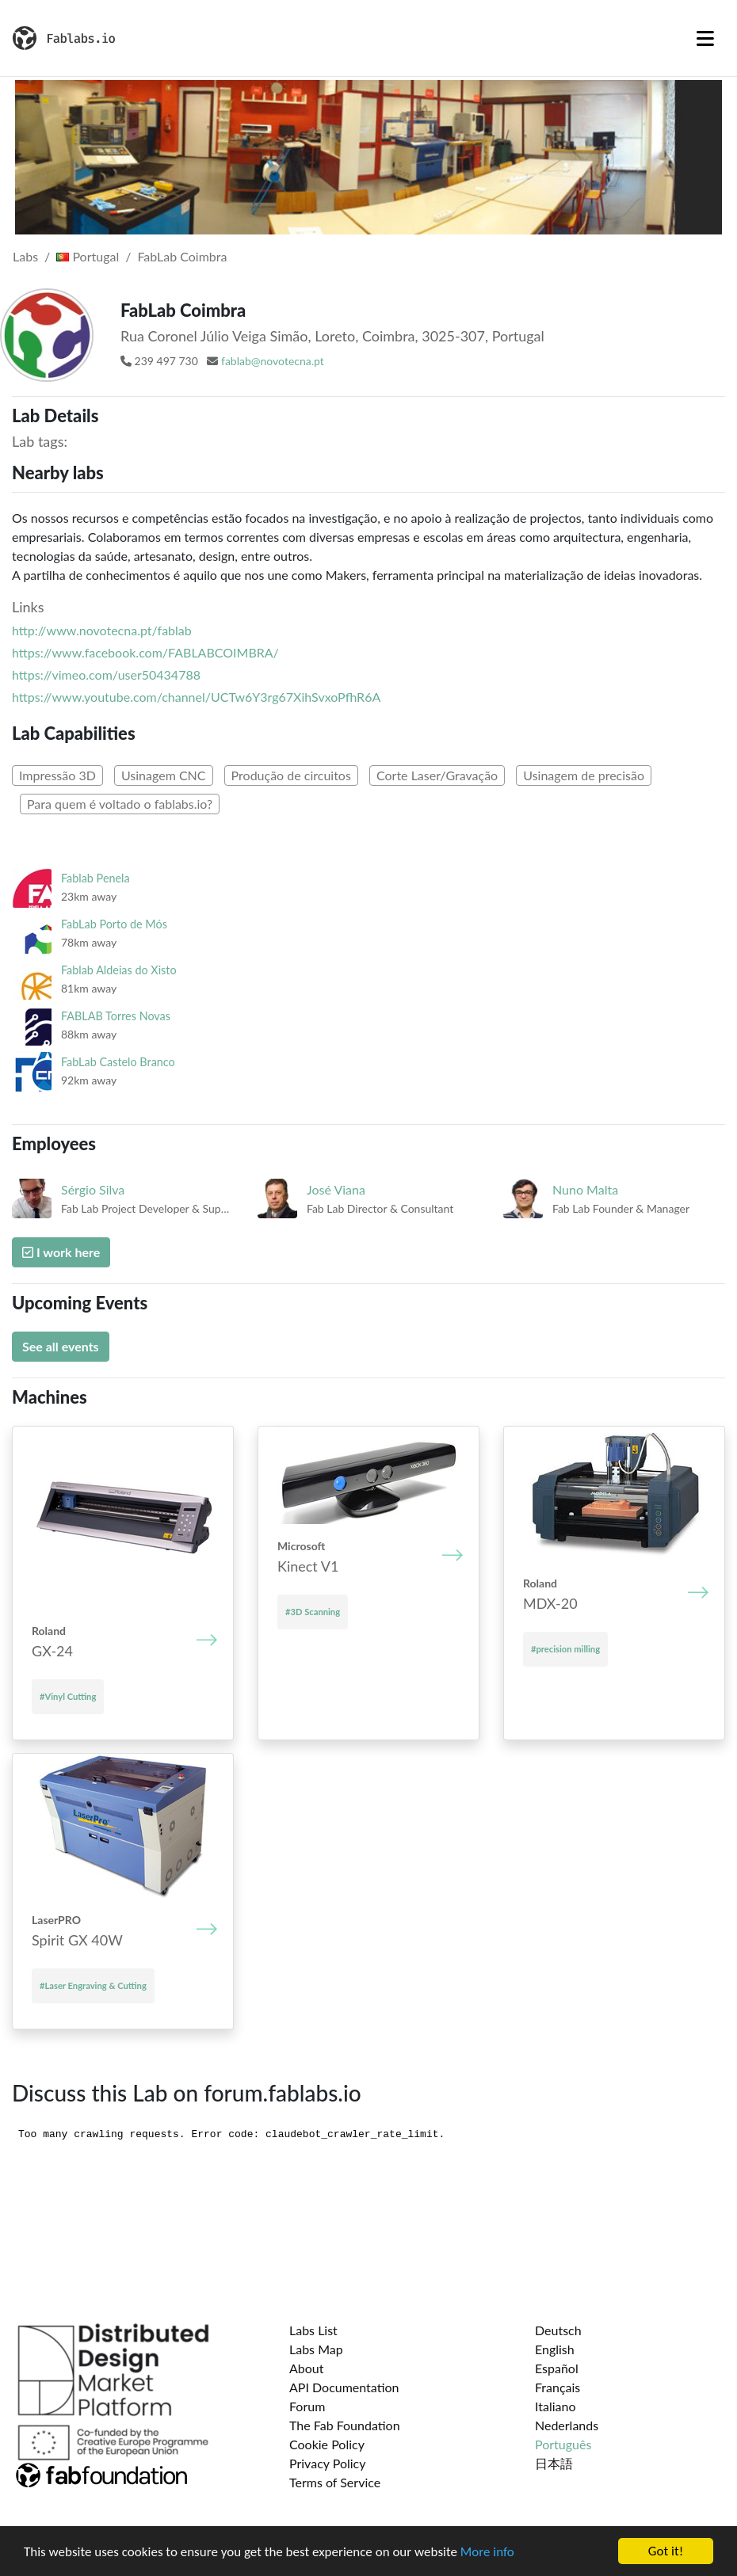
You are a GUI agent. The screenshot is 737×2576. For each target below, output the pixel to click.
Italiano (555, 2406)
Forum (307, 2406)
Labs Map (316, 2349)
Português (563, 2444)
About (306, 2368)
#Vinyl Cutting (68, 1696)
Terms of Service (334, 2482)
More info (487, 2553)
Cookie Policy (327, 2444)
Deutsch (558, 2330)
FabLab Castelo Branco (118, 1062)
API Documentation (344, 2387)
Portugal (87, 256)
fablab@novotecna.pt (272, 361)
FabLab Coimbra (182, 256)
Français (557, 2387)
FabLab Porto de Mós (114, 924)
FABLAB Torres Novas (115, 1016)
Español (557, 2368)
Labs (25, 256)
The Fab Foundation (344, 2425)
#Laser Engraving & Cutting (93, 1985)
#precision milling (565, 1649)
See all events (60, 1346)
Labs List (313, 2330)
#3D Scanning (312, 1611)
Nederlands (566, 2425)
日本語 (554, 2463)
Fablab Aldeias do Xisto (119, 970)
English (555, 2349)
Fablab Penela (95, 878)
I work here (61, 1251)
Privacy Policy (327, 2463)
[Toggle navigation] (705, 38)
